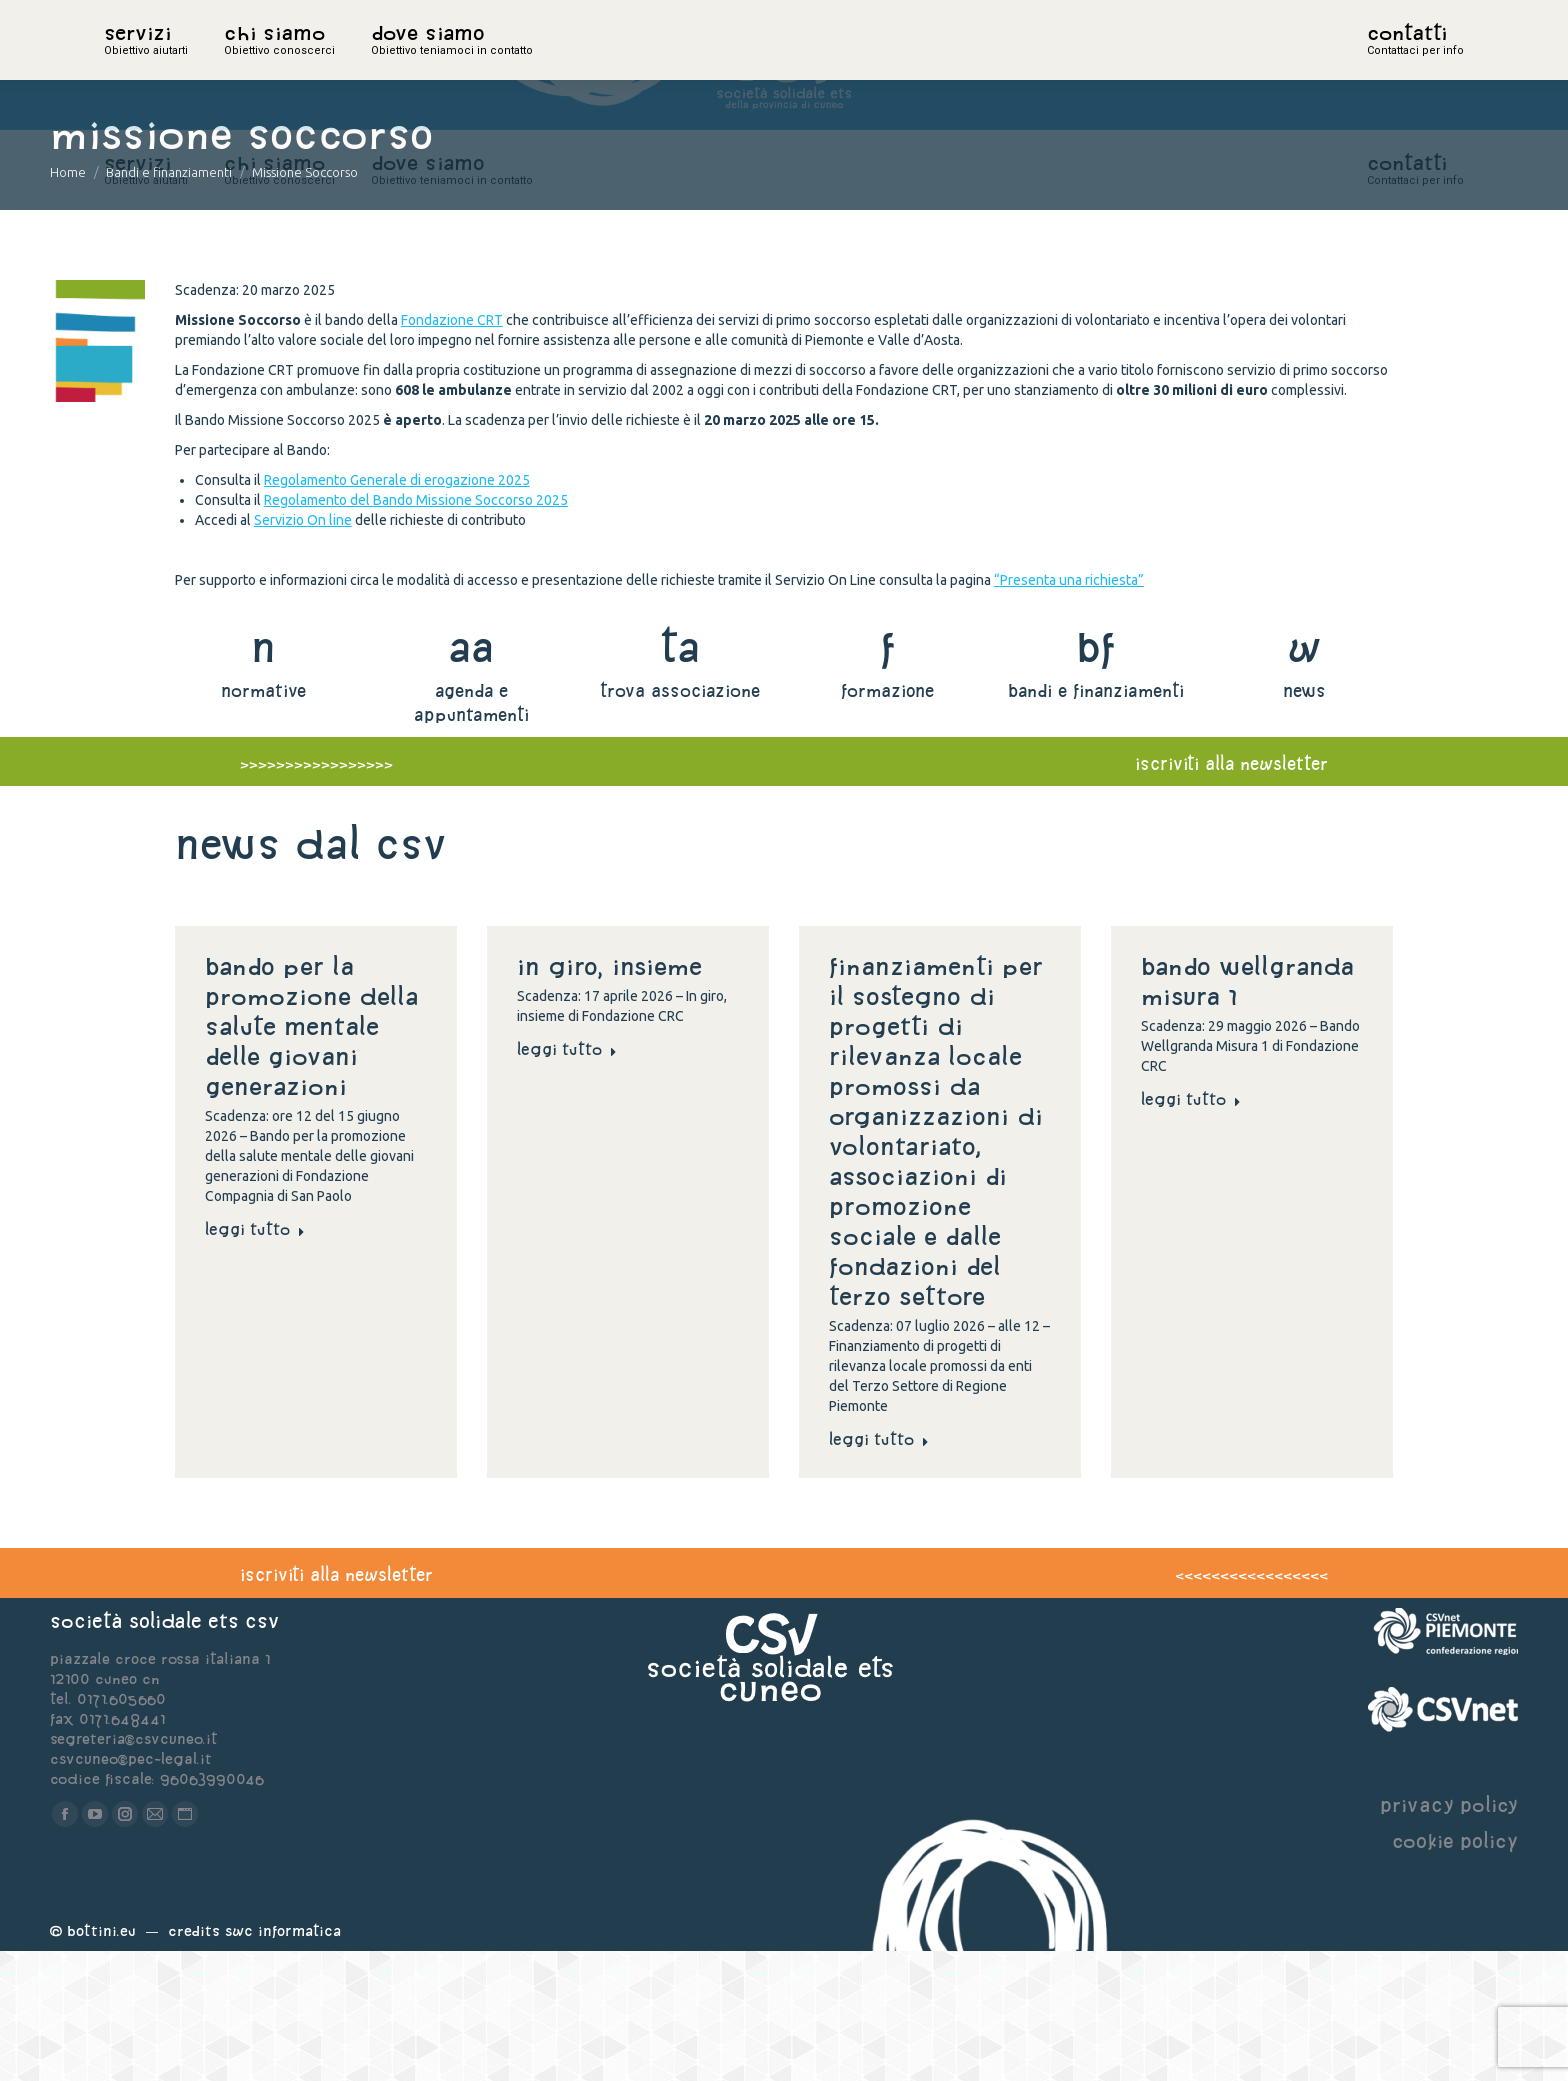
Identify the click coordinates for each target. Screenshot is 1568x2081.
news (1304, 820)
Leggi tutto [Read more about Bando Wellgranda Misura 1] (1191, 1229)
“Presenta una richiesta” (1069, 710)
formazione (887, 820)
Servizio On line (303, 650)
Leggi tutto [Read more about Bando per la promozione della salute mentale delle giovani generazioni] (255, 1359)
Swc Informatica (283, 2060)
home (126, 65)
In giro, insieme (613, 1096)
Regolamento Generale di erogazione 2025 (397, 610)
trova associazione (680, 820)
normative (263, 820)
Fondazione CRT (452, 450)
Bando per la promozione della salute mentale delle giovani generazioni (311, 1156)
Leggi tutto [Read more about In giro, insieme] (567, 1179)
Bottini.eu (101, 2060)
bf (1096, 776)
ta (679, 776)
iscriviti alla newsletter (1231, 893)
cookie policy (1455, 1970)
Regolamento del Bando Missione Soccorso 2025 (416, 630)
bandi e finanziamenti (1096, 820)
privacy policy (1449, 1934)
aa (471, 776)
